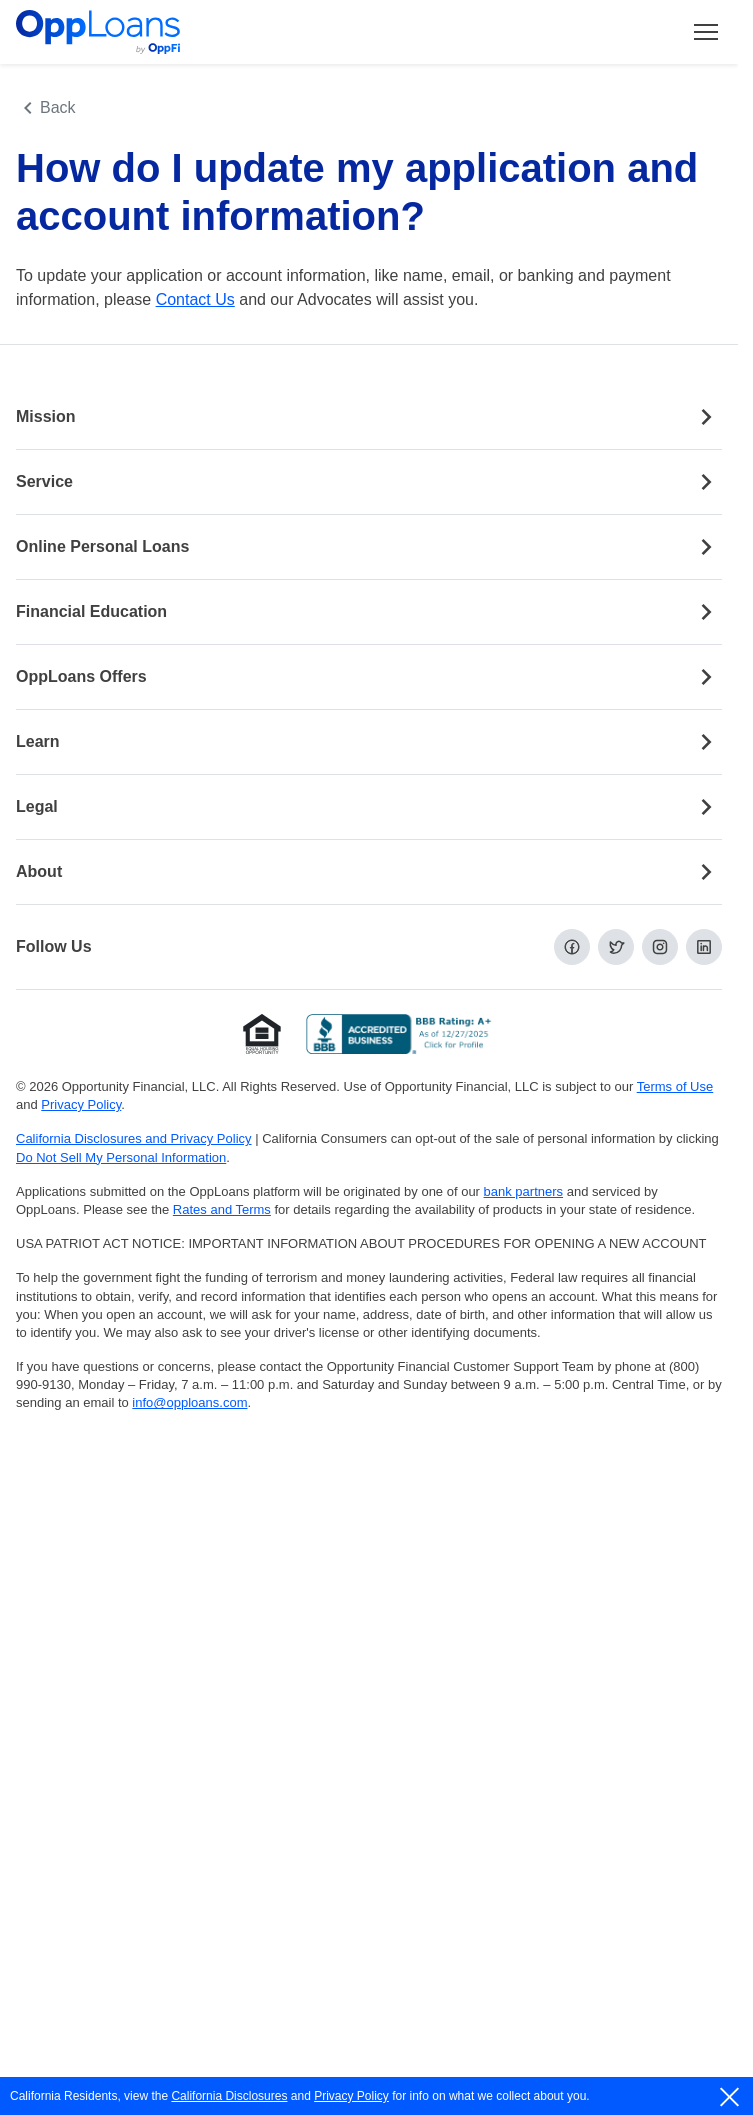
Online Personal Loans (369, 547)
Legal (369, 807)
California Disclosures (229, 2096)
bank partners (524, 1191)
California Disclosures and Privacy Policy (134, 1138)
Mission (369, 417)
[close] (730, 2097)
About (369, 872)
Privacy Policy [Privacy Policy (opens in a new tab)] (81, 1104)
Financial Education (369, 612)
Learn (369, 742)
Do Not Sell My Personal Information (121, 1157)
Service (369, 482)
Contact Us (195, 299)
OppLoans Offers (369, 677)
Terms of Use (675, 1086)
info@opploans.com (189, 1402)
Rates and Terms (222, 1209)
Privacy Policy (351, 2096)
